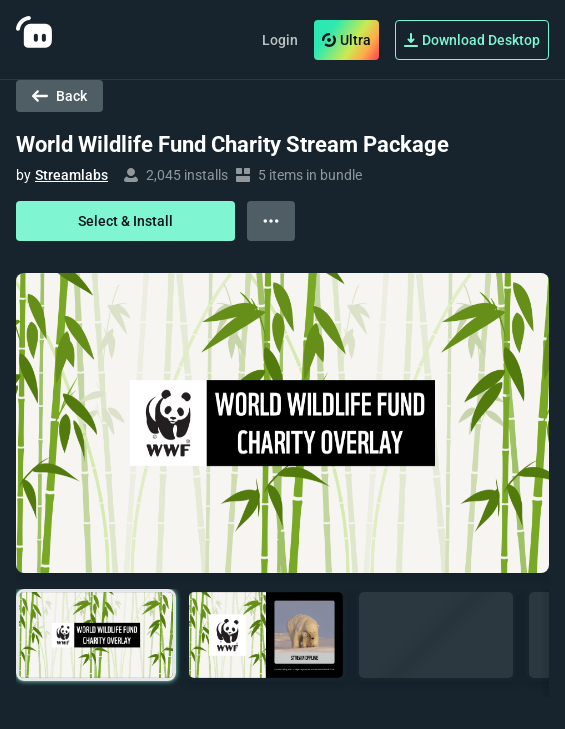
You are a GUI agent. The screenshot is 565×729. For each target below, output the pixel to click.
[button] (96, 635)
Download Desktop (472, 40)
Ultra (346, 40)
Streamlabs (71, 175)
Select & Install (125, 221)
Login (280, 40)
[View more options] (271, 221)
